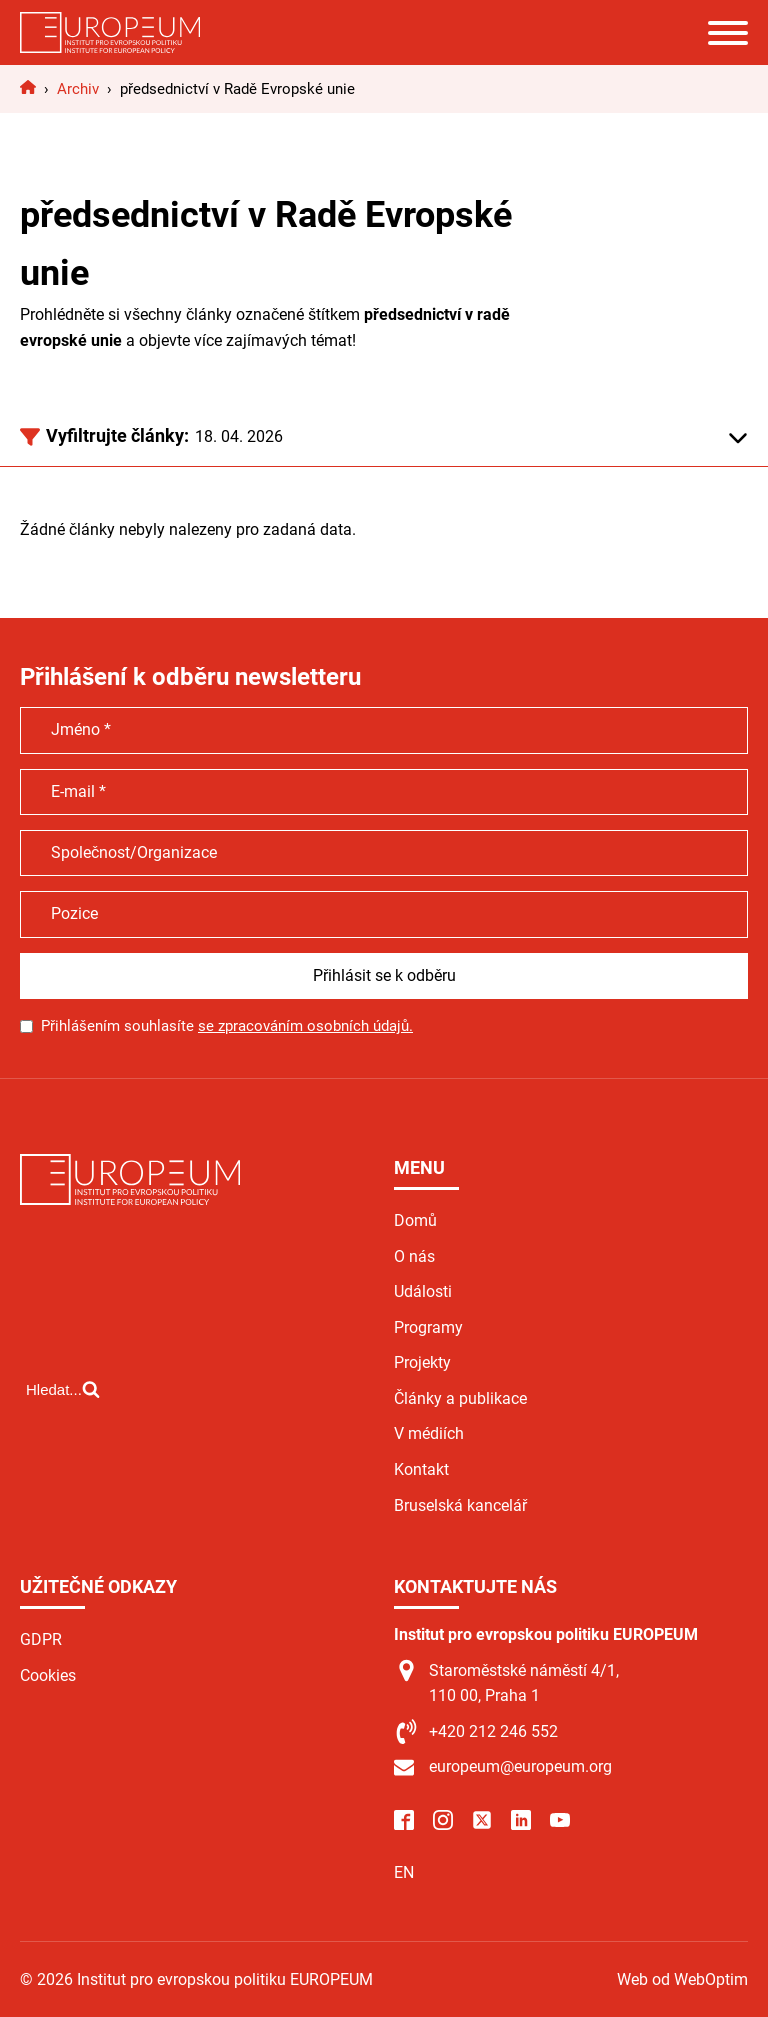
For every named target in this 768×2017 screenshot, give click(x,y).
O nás (414, 1256)
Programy (428, 1327)
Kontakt (421, 1469)
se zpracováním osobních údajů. (305, 1026)
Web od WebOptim (682, 1979)
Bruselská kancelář (460, 1505)
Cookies (48, 1675)
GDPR (41, 1639)
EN (404, 1872)
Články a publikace (460, 1398)
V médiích (429, 1433)
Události (423, 1291)
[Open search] (63, 1389)
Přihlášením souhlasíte (227, 1026)
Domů (415, 1220)
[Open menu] (728, 33)
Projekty (422, 1362)
